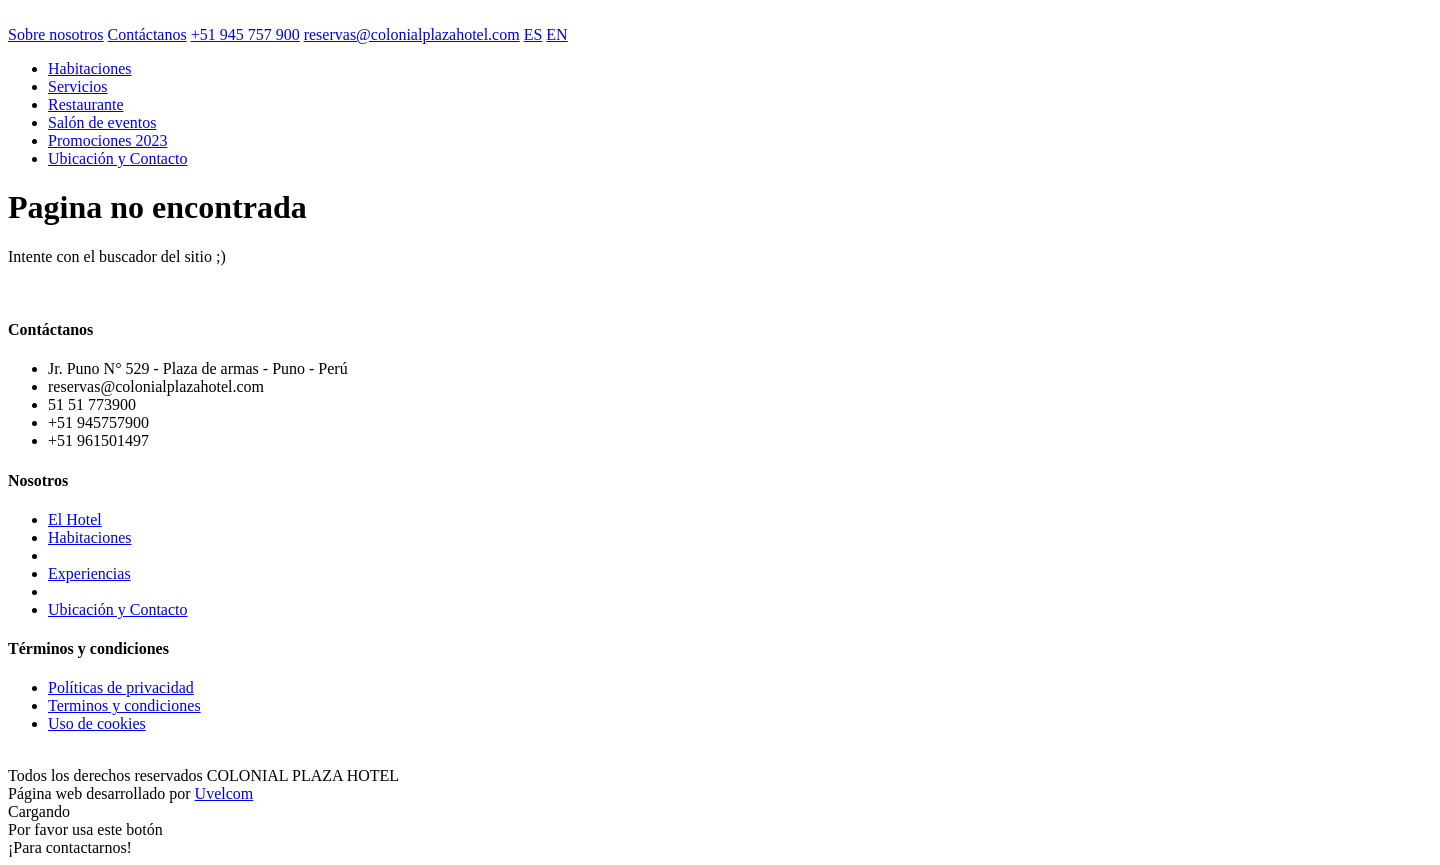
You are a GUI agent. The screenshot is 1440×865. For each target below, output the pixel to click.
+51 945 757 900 (245, 34)
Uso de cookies (97, 723)
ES (533, 34)
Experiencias (89, 573)
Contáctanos (147, 34)
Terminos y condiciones (124, 705)
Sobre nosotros (56, 34)
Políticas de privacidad (121, 687)
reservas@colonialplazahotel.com (412, 34)
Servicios (78, 86)
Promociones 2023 (108, 140)
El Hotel (75, 519)
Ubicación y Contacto (118, 158)
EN (556, 34)
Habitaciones (90, 68)
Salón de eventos (102, 122)
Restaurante (86, 104)
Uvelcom (224, 793)
